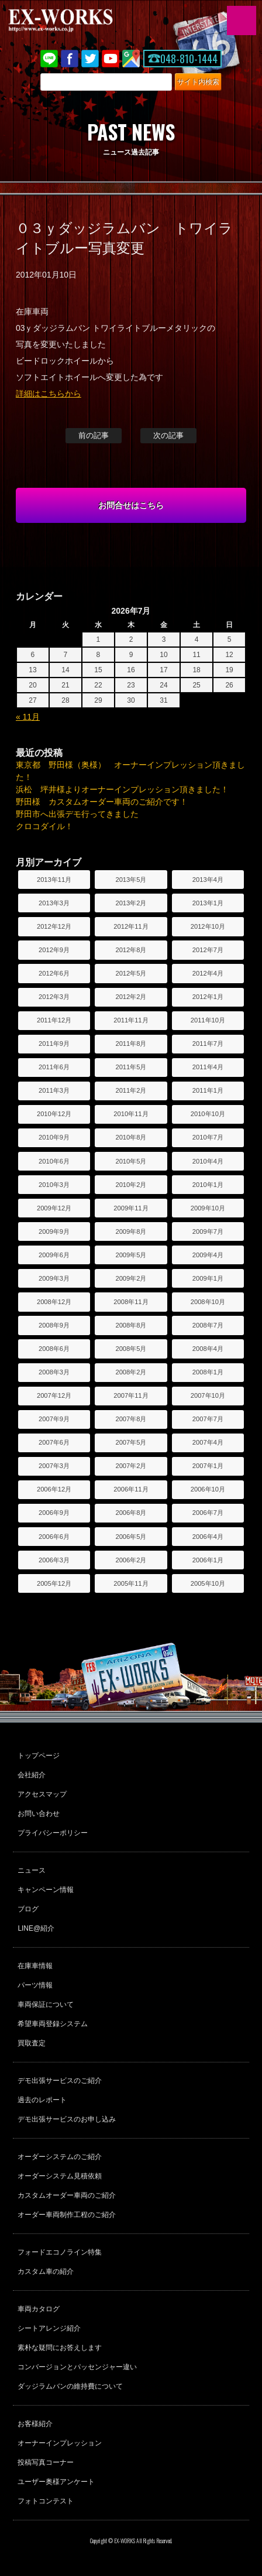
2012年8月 (130, 949)
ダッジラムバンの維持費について (70, 2386)
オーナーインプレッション (60, 2443)
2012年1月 (207, 996)
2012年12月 (54, 926)
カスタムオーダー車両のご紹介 (67, 2195)
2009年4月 (207, 1254)
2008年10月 (208, 1301)
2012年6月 (54, 973)
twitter (90, 58)
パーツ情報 (35, 1985)
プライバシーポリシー (53, 1833)
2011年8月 (130, 1043)
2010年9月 (54, 1137)
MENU (241, 20)
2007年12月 (54, 1395)
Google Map (131, 58)
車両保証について (46, 2004)
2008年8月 (130, 1325)
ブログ (28, 1909)
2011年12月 (54, 1020)
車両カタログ (39, 2309)
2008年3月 (54, 1372)
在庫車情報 (35, 1966)
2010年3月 (54, 1184)
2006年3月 (54, 1560)
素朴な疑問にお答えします (60, 2348)
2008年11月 (130, 1301)
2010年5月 (130, 1161)
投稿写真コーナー (46, 2462)
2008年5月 (130, 1348)
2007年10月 (208, 1395)
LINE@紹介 (36, 1928)
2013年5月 (130, 879)
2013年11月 (54, 879)
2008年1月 (207, 1372)
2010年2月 (130, 1184)
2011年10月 (208, 1020)
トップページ (39, 1755)
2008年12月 (54, 1301)
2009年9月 (54, 1231)
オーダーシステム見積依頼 (60, 2176)
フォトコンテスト (46, 2501)
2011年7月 (207, 1043)
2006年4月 (207, 1536)
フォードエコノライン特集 (60, 2252)
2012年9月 (54, 949)
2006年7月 (207, 1512)
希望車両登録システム (53, 2024)
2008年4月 (207, 1348)
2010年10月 (208, 1113)
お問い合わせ (39, 1813)
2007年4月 (207, 1442)
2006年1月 (207, 1560)
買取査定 (32, 2043)
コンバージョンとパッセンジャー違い (77, 2367)
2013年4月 (207, 879)
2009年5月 (130, 1254)
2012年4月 (207, 973)
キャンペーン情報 (46, 1890)
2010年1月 (207, 1184)
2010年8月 (130, 1137)
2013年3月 (54, 902)
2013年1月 (207, 902)
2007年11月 (130, 1395)
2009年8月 (130, 1231)
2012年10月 (208, 926)
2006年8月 (130, 1512)
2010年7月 (207, 1137)
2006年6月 (54, 1536)
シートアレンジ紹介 (49, 2328)
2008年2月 (130, 1372)
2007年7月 (207, 1418)
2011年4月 (207, 1066)
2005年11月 (130, 1583)
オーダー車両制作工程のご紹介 (67, 2215)
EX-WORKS (79, 20)
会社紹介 (32, 1775)
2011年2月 (130, 1090)
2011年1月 (207, 1090)
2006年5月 (130, 1536)
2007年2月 (130, 1465)
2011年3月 (54, 1090)
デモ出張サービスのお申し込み (67, 2119)
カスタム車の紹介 (46, 2271)
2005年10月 (208, 1583)
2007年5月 (130, 1442)
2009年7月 (207, 1231)
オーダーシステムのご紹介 (60, 2157)
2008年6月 (54, 1348)
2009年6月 (54, 1254)
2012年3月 (54, 996)
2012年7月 (207, 949)
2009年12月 (54, 1208)
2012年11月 (130, 926)
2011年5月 (130, 1066)
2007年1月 (207, 1465)
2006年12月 (54, 1489)
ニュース (32, 1870)
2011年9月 (54, 1043)
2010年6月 (54, 1161)
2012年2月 (130, 996)
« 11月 (28, 716)
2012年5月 (130, 973)
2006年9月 (54, 1512)
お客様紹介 (35, 2424)
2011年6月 (54, 1066)
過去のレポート (42, 2100)
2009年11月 (130, 1208)
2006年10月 (208, 1489)
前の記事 (93, 435)
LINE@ (49, 58)
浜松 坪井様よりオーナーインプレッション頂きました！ (122, 789)
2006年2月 (130, 1560)
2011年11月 (130, 1020)
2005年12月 (54, 1583)
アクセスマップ (42, 1794)
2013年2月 (130, 902)
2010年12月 (54, 1113)
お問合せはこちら (131, 505)
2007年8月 (130, 1418)
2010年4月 (207, 1161)
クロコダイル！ (44, 826)
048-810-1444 (189, 58)
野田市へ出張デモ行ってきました (77, 814)
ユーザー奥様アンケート (56, 2482)
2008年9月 (54, 1325)
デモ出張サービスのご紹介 (60, 2080)
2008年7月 (207, 1325)
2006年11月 (130, 1489)
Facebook (69, 58)
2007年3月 (54, 1465)
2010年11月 (130, 1113)
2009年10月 (208, 1208)
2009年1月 (207, 1278)
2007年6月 (54, 1442)
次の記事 (168, 435)
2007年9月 (54, 1418)
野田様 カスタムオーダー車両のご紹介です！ (102, 801)
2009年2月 (130, 1278)
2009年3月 (54, 1278)
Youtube (110, 58)
